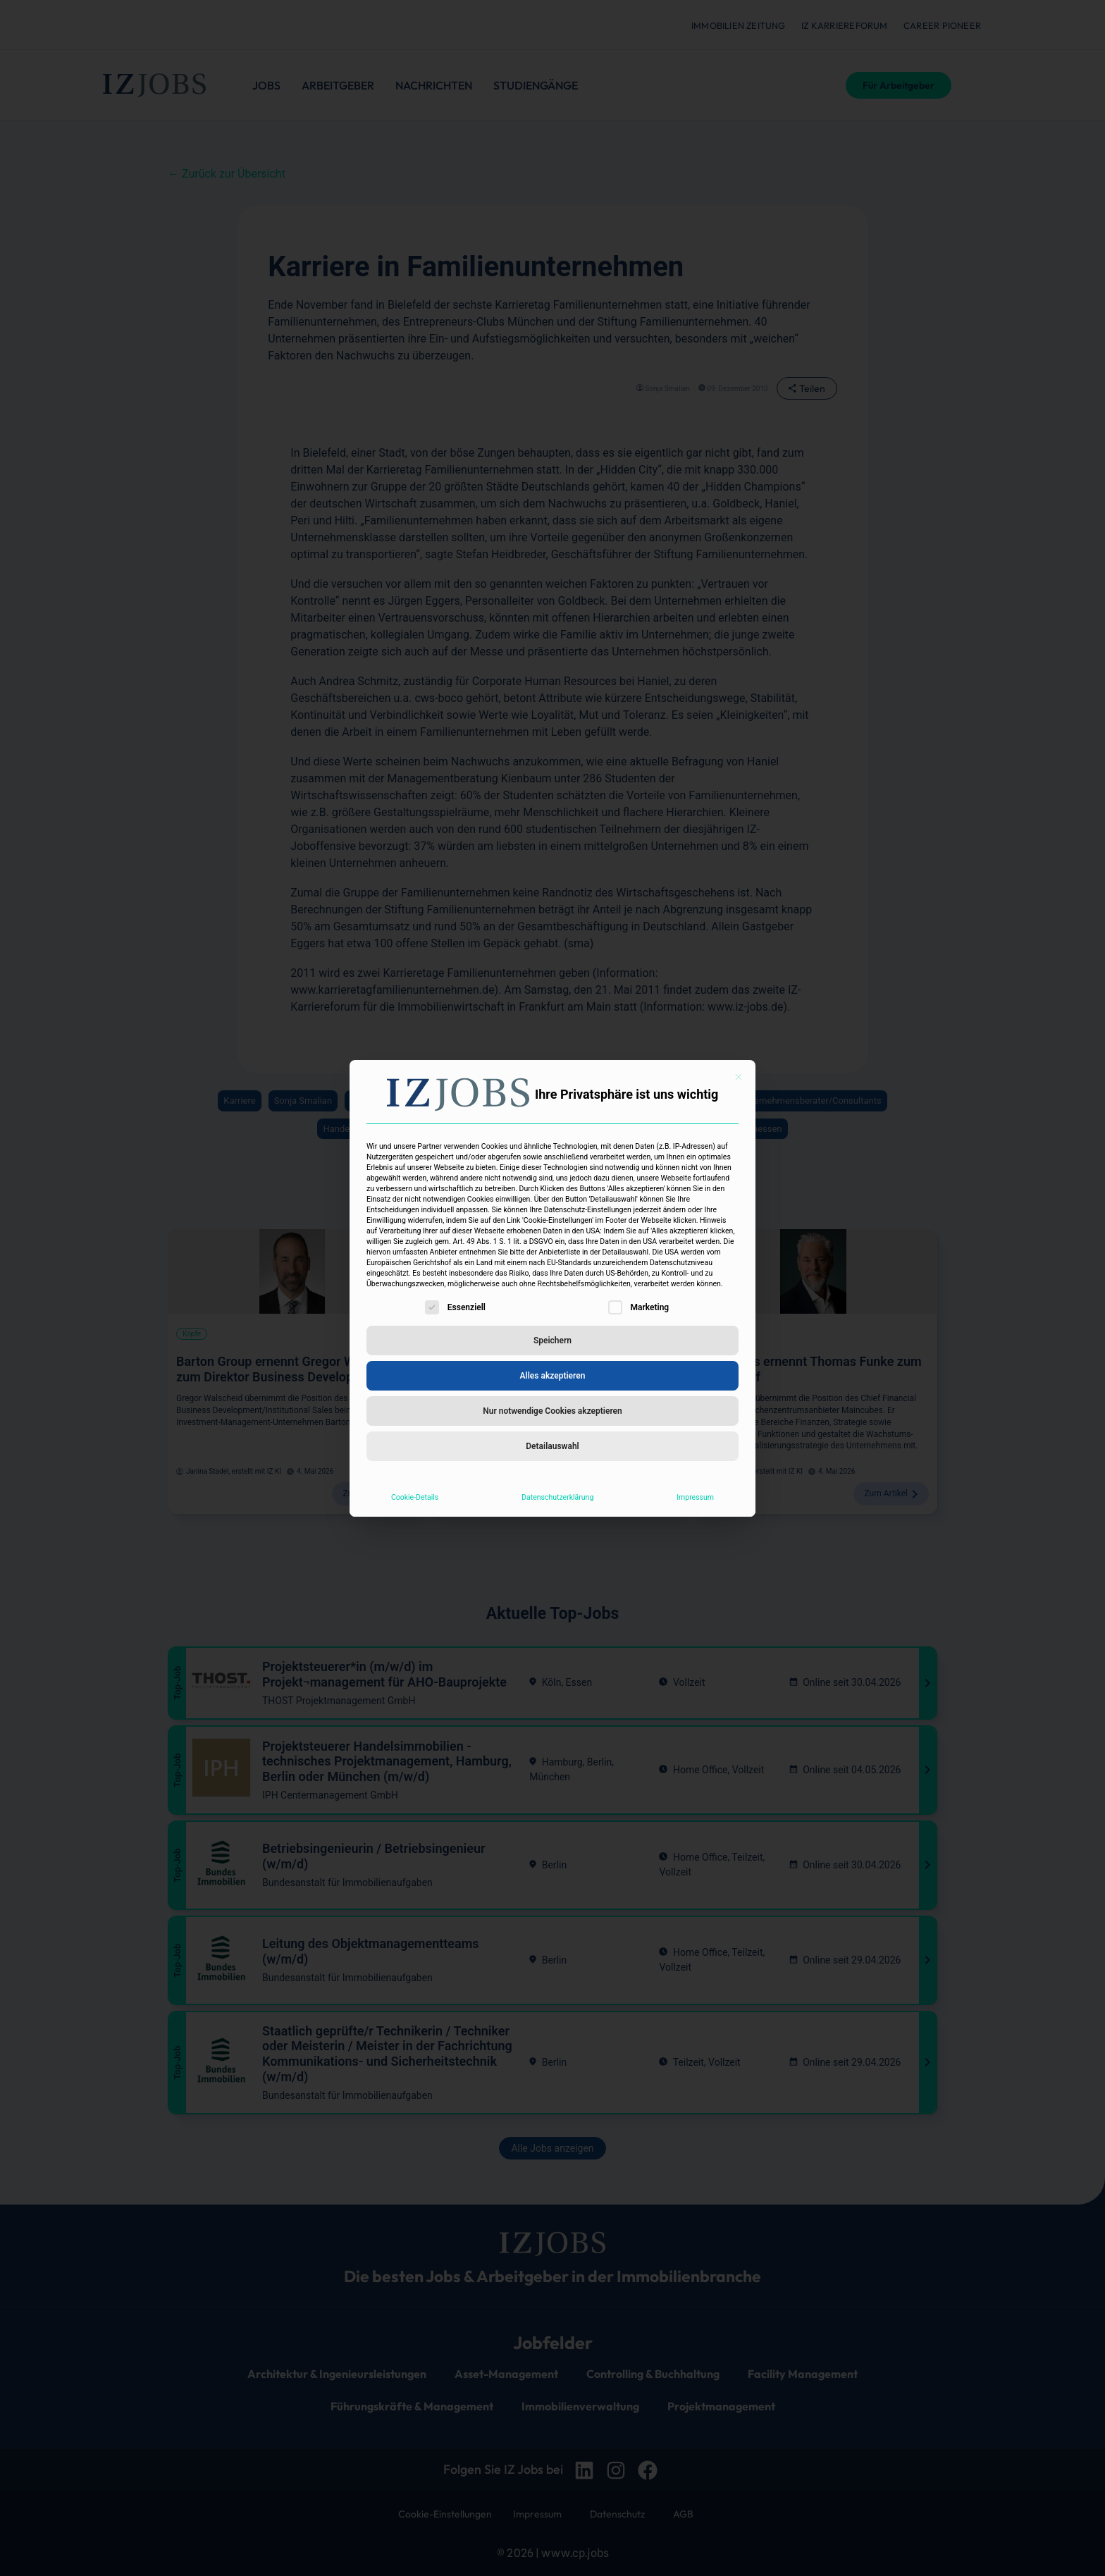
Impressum (695, 1497)
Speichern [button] (552, 1340)
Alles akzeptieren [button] (553, 1376)
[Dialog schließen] (738, 1077)
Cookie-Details (414, 1497)
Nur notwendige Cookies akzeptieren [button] (552, 1411)
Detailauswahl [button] (552, 1446)
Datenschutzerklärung (557, 1497)
